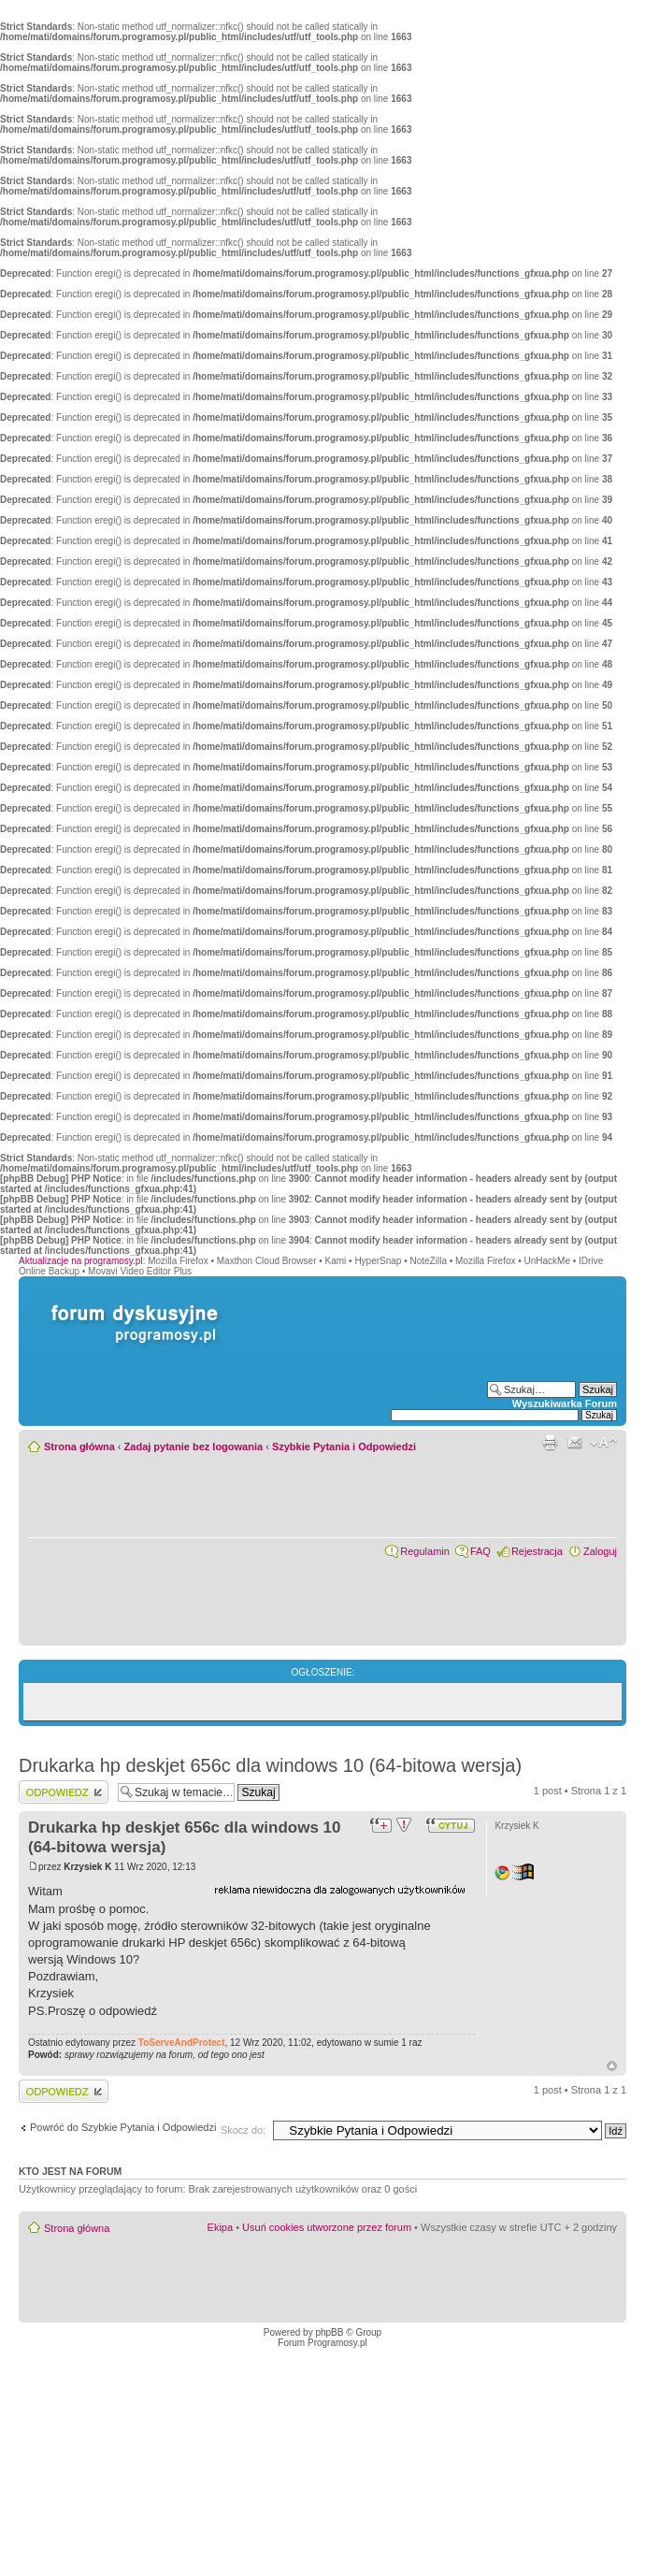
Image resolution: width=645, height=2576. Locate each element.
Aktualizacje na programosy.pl (81, 1261)
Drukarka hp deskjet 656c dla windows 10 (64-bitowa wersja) (270, 1765)
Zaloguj (600, 1551)
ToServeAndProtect (181, 2042)
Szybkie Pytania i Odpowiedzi (344, 1446)
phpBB (329, 2332)
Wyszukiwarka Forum (564, 1403)
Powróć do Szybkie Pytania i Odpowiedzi (123, 2127)
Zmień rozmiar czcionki (603, 1442)
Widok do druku (549, 1442)
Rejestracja (537, 1551)
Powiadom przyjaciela (575, 1442)
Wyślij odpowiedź (63, 1792)
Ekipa (221, 2227)
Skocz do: (243, 2130)
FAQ (480, 1551)
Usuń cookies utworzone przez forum (326, 2227)
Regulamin (425, 1551)
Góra (612, 2066)
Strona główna (79, 1446)
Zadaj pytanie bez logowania (194, 1446)
